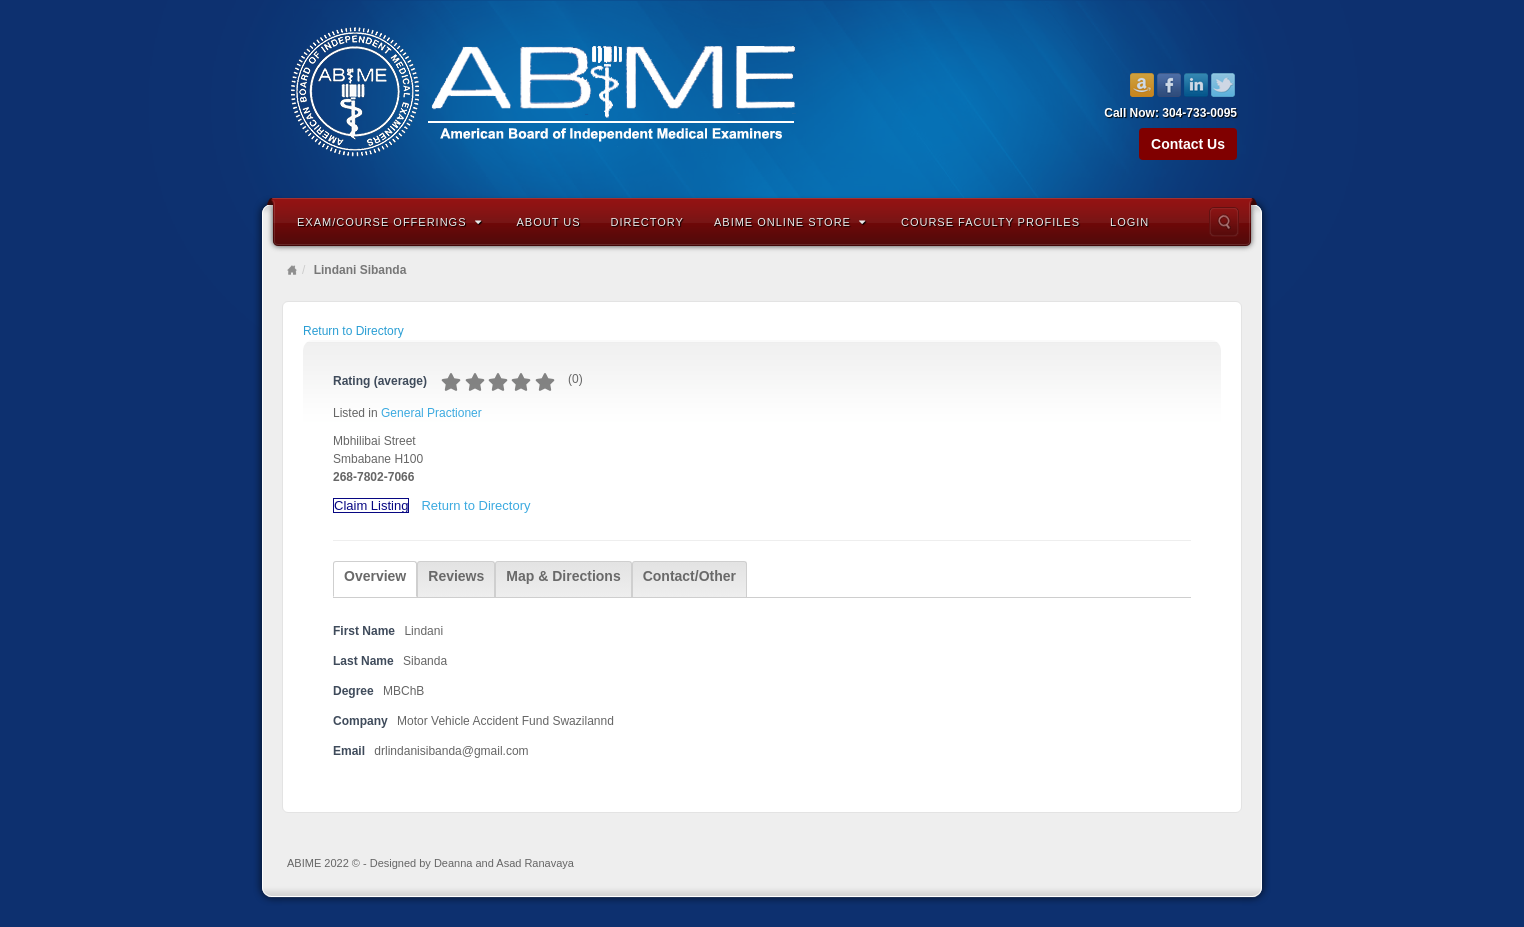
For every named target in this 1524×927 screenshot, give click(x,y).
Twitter (1223, 85)
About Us (549, 222)
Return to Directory (353, 331)
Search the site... (1224, 222)
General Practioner (431, 413)
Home (292, 270)
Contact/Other (689, 576)
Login (1129, 222)
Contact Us (1188, 144)
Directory (647, 222)
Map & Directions (563, 576)
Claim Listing (371, 505)
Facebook (1169, 85)
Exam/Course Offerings (389, 222)
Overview (375, 576)
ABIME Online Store (790, 222)
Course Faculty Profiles (990, 222)
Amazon (1142, 85)
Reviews (456, 576)
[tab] (375, 579)
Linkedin (1196, 85)
